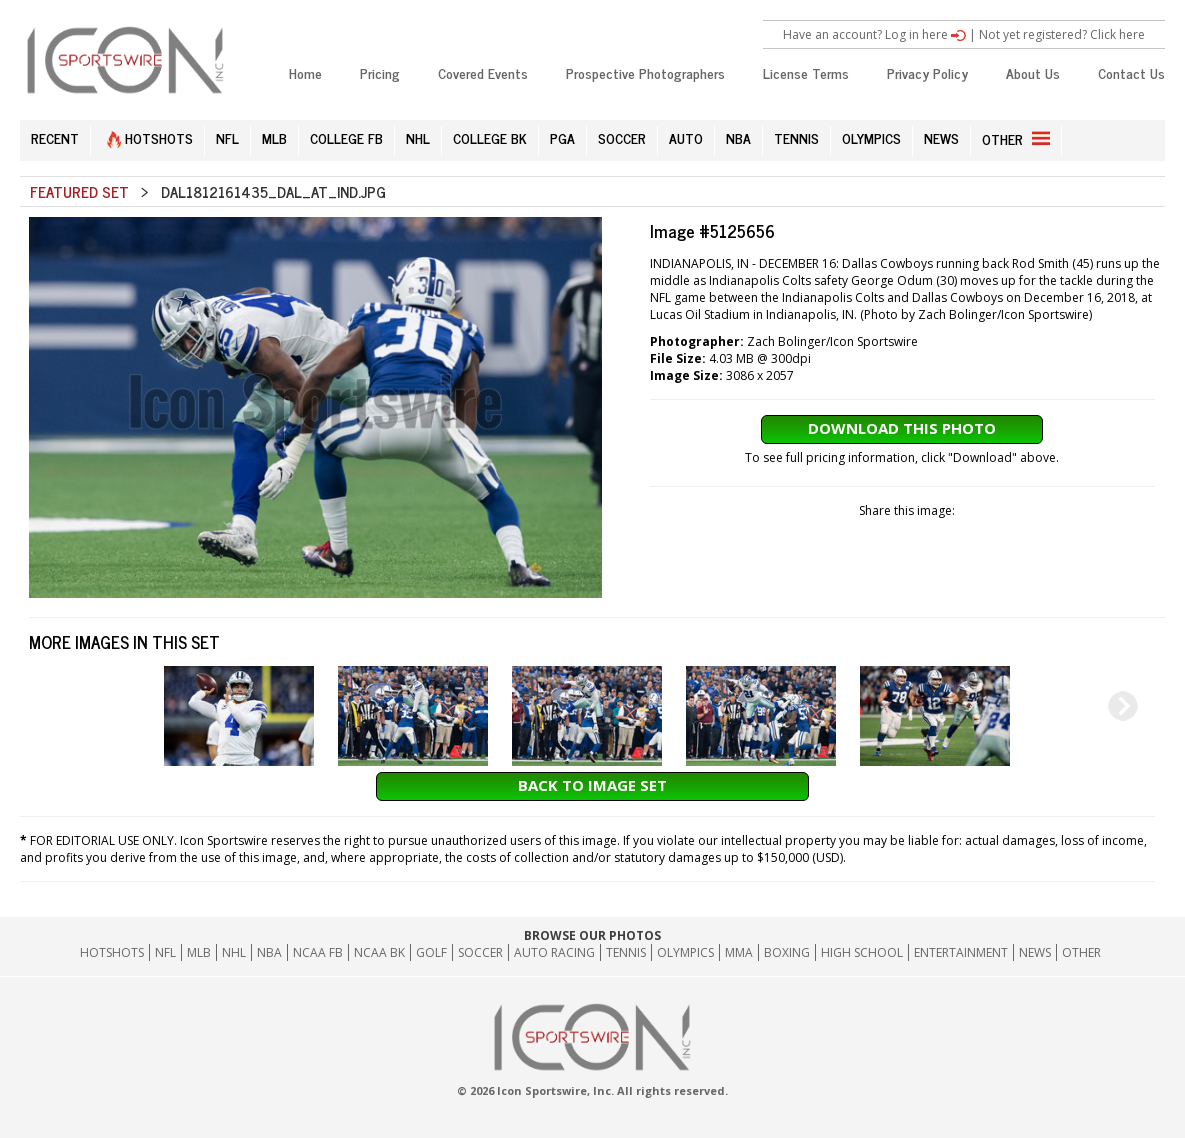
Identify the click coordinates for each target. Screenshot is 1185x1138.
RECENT (55, 137)
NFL (227, 137)
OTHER (1016, 138)
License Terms (806, 72)
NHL (418, 137)
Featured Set (79, 191)
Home (305, 72)
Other (1081, 952)
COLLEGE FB (346, 137)
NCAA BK (379, 952)
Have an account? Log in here (874, 34)
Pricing (380, 72)
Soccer (480, 952)
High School (862, 952)
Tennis (626, 952)
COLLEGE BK (490, 137)
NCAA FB (318, 952)
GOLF (431, 952)
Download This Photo (902, 428)
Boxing (787, 952)
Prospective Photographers (645, 72)
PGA (562, 137)
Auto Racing (554, 952)
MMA (739, 952)
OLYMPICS (871, 137)
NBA (738, 137)
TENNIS (796, 137)
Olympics (685, 952)
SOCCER (622, 137)
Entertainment (961, 952)
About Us (1033, 72)
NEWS (941, 137)
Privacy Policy (927, 72)
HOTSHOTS (150, 137)
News (1035, 952)
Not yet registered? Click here (1062, 34)
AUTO (686, 137)
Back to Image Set (592, 785)
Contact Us (1131, 72)
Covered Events (483, 72)
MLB (274, 137)
